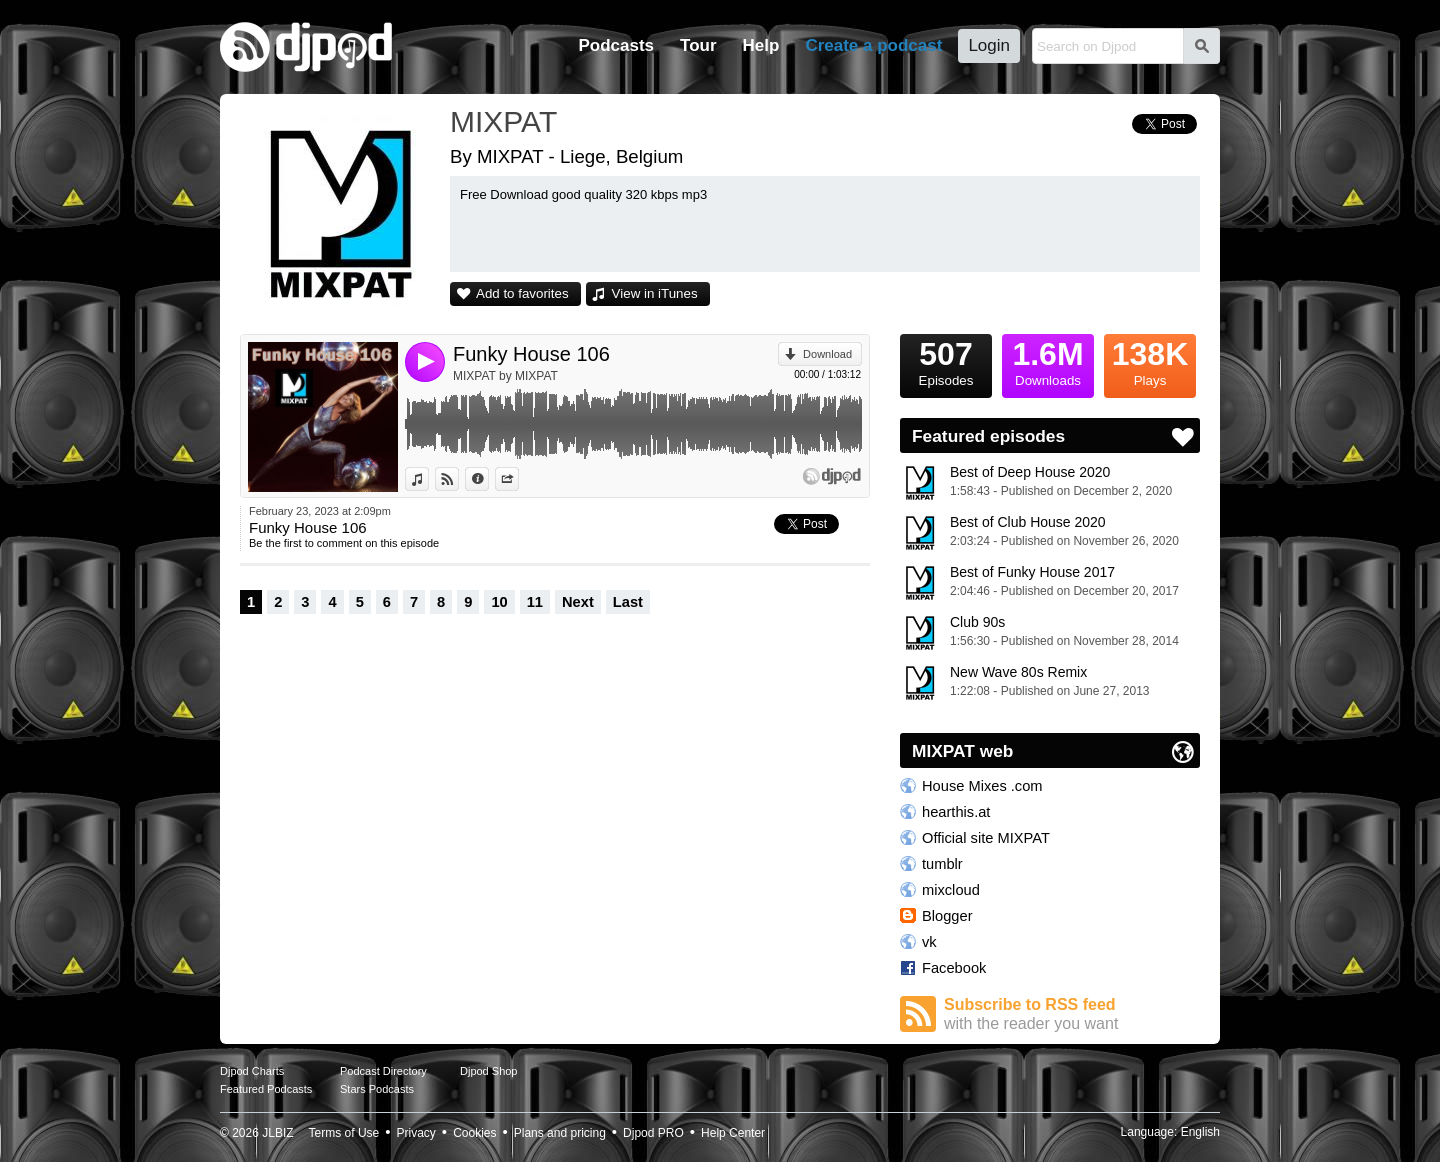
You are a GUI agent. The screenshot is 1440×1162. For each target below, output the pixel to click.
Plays (1150, 361)
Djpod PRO (653, 1133)
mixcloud (951, 890)
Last (628, 602)
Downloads (1048, 361)
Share (518, 479)
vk (929, 942)
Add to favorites (522, 293)
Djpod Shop (489, 1071)
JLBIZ (277, 1133)
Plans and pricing (560, 1133)
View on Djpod (458, 479)
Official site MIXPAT (986, 838)
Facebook (954, 968)
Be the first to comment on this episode (344, 543)
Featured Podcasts (266, 1089)
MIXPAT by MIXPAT (505, 376)
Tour (698, 45)
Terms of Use (344, 1133)
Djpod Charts (252, 1071)
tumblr (942, 864)
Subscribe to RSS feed (1072, 1014)
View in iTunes (655, 293)
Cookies (474, 1133)
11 (535, 602)
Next (578, 602)
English (1200, 1132)
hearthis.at (956, 812)
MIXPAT (503, 121)
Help (761, 45)
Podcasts (616, 45)
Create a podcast (873, 45)
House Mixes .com (982, 786)
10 (499, 602)
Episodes (946, 361)
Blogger (947, 916)
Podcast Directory (383, 1071)
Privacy (416, 1133)
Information (488, 479)
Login (989, 45)
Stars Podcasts (377, 1089)
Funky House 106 (531, 354)
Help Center (733, 1133)
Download (827, 354)
